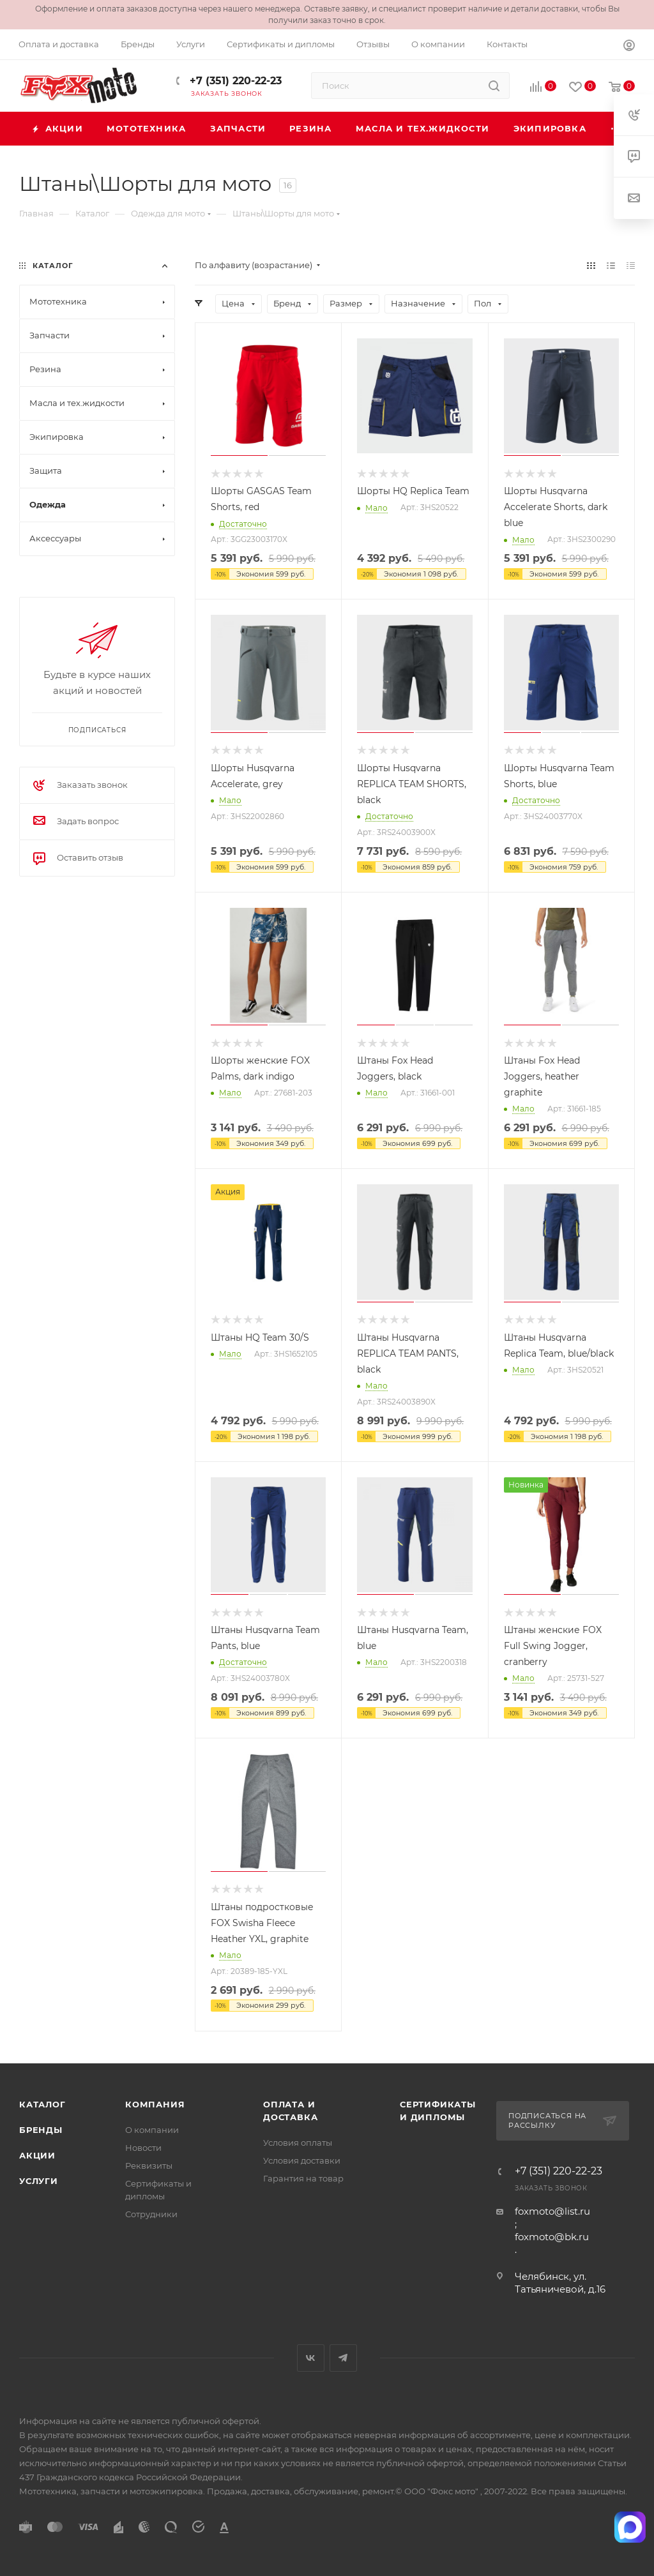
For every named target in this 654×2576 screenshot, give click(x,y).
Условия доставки (301, 2160)
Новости (143, 2148)
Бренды (41, 2130)
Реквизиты (148, 2165)
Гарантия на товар (303, 2178)
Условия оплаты (297, 2142)
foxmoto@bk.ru (552, 2237)
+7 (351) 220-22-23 (234, 81)
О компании (152, 2130)
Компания (155, 2104)
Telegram (343, 2358)
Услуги (38, 2181)
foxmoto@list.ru (552, 2211)
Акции (37, 2155)
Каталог (42, 2104)
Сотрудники (151, 2214)
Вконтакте (310, 2358)
